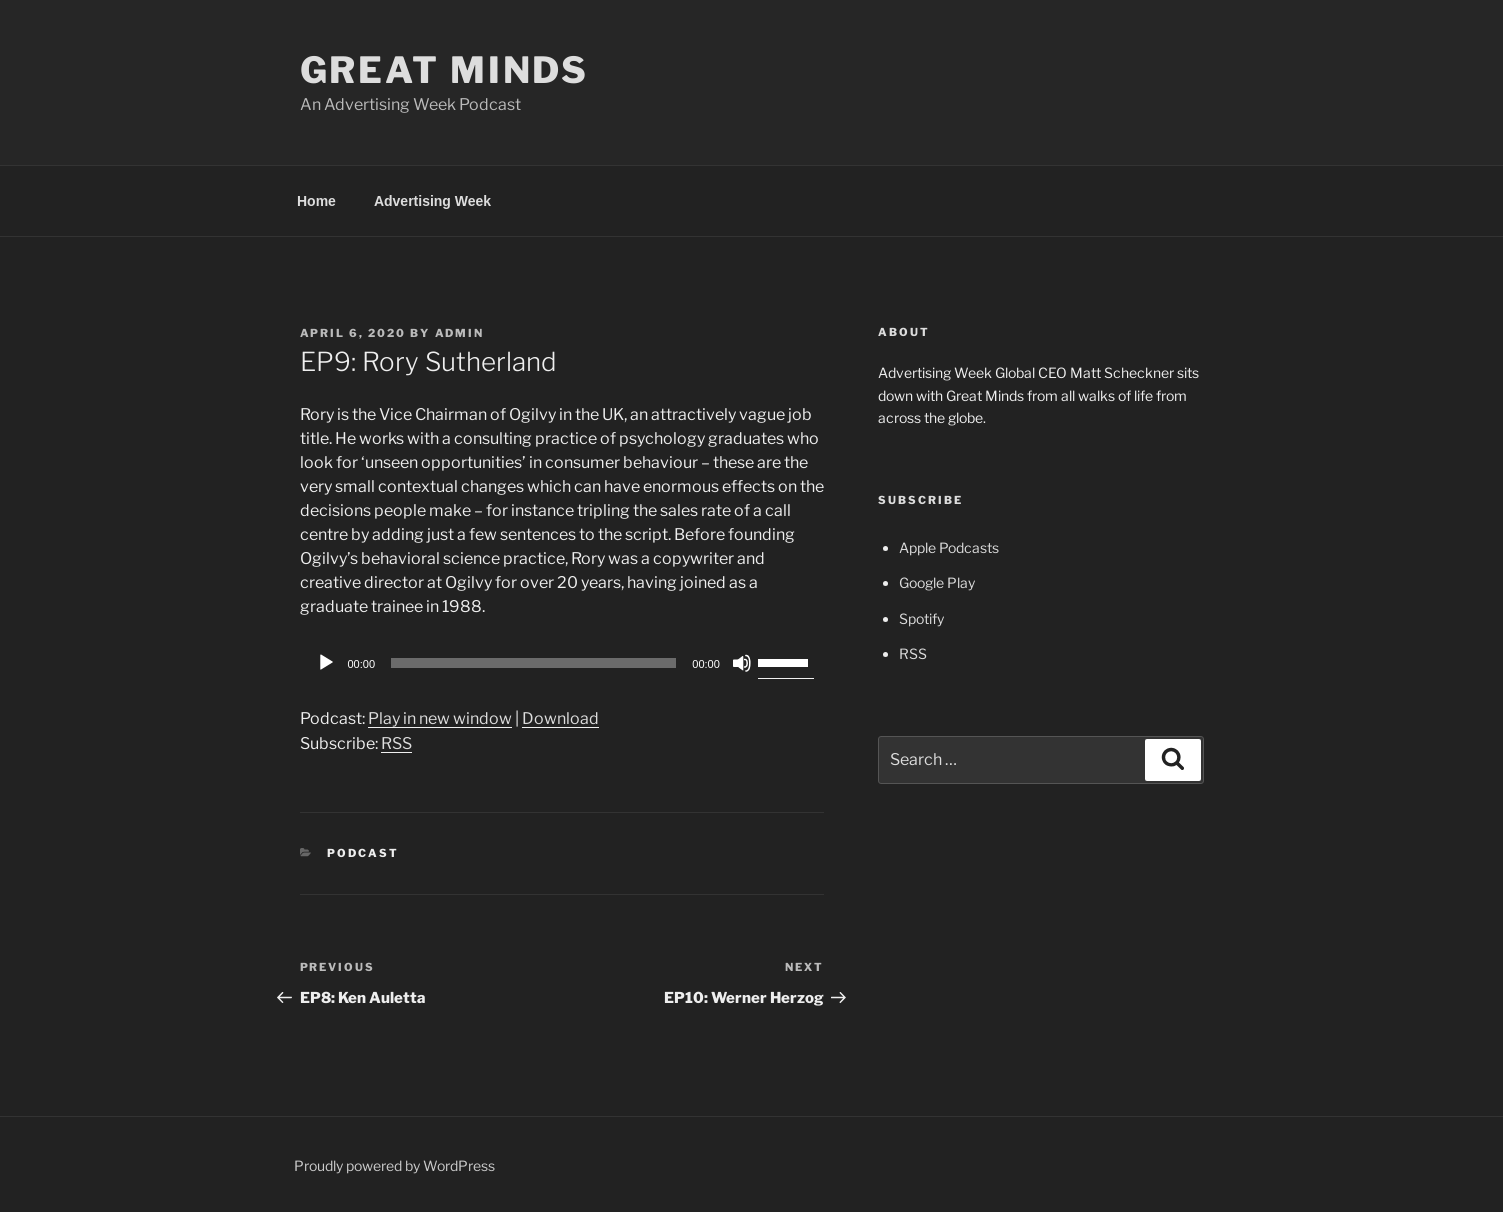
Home (316, 201)
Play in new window (440, 718)
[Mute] (742, 663)
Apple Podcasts (949, 547)
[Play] (326, 663)
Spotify (921, 618)
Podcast (363, 853)
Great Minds (445, 70)
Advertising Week (432, 201)
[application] (562, 663)
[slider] (533, 663)
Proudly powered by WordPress (394, 1165)
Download (560, 718)
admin (460, 333)
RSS (396, 743)
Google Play (937, 582)
